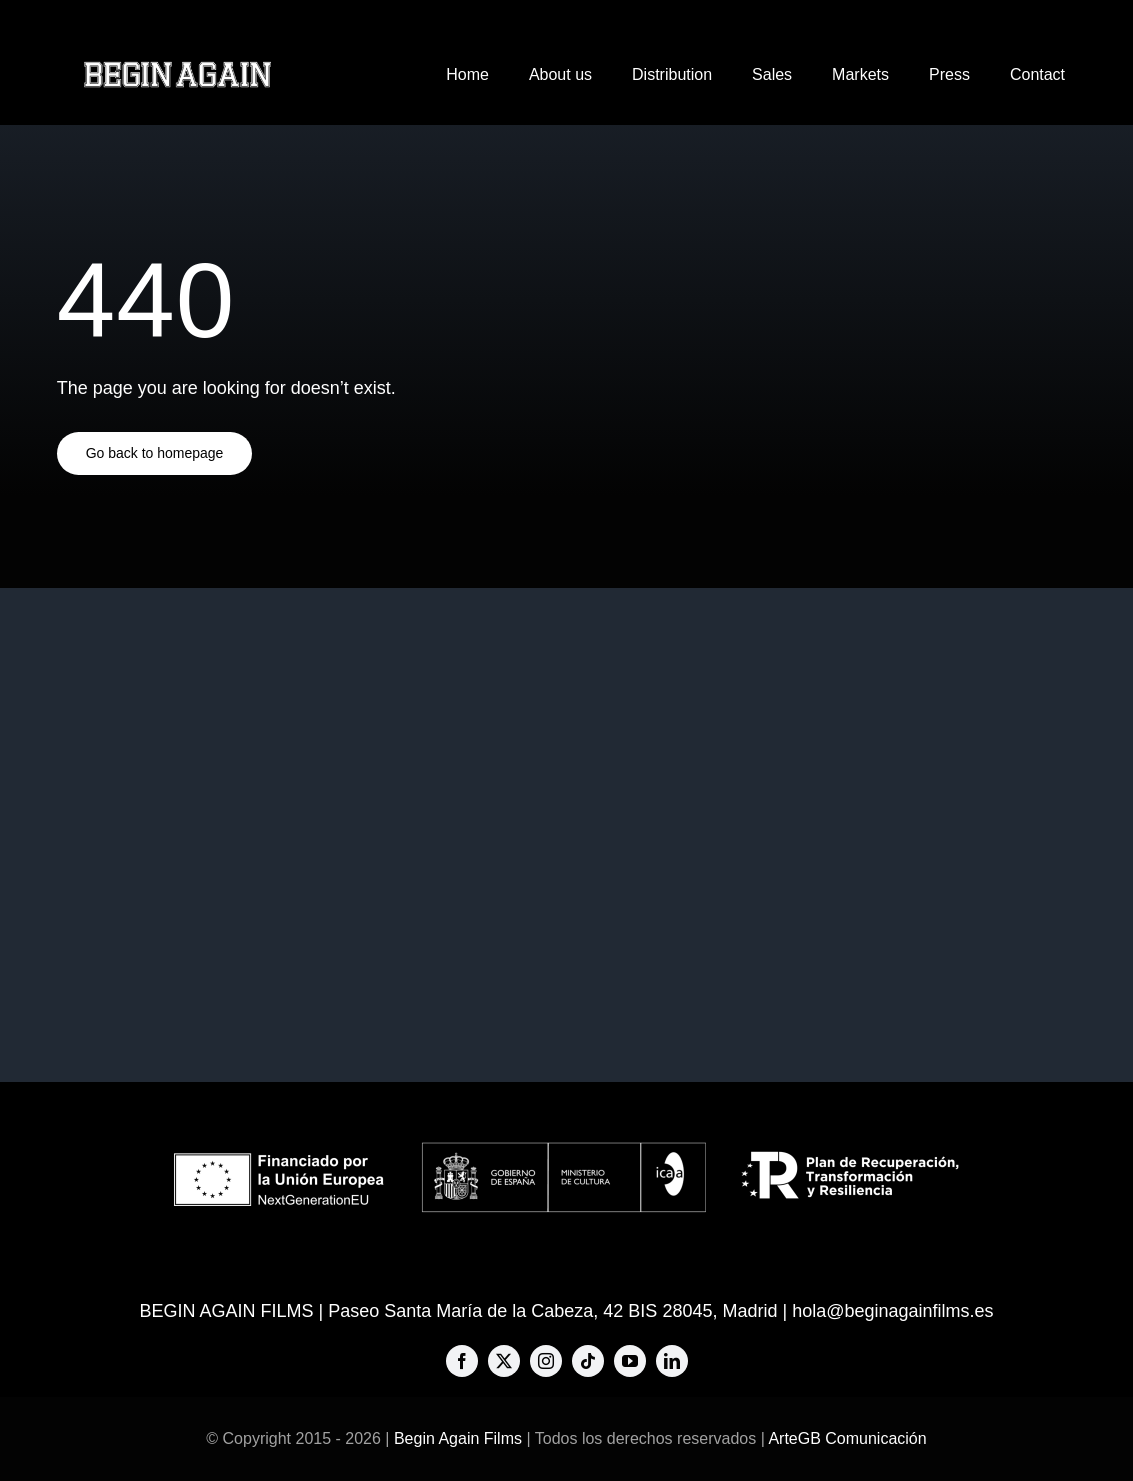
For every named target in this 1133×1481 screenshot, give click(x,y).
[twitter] (504, 1361)
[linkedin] (672, 1361)
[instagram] (546, 1361)
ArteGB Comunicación (847, 1438)
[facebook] (462, 1361)
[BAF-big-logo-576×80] (177, 69)
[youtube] (630, 1361)
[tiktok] (588, 1361)
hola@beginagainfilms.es (892, 1311)
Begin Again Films (458, 1438)
